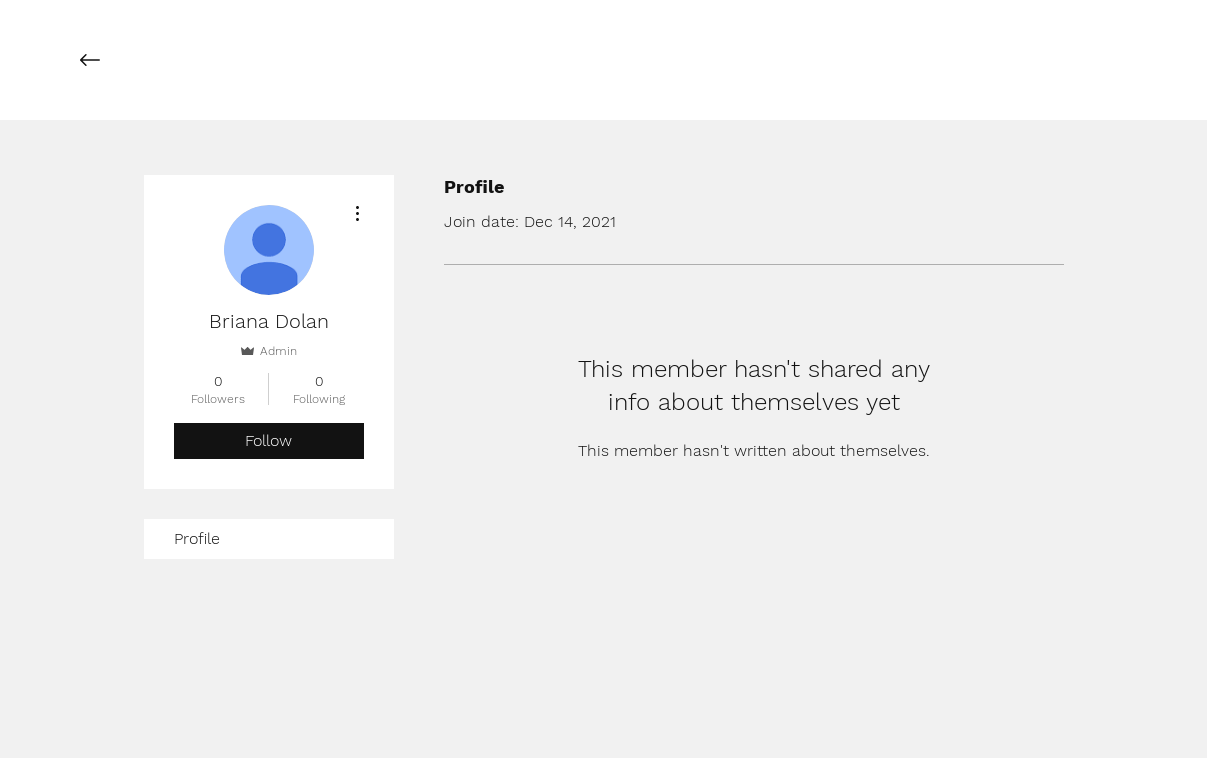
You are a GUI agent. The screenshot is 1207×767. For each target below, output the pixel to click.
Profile (197, 538)
